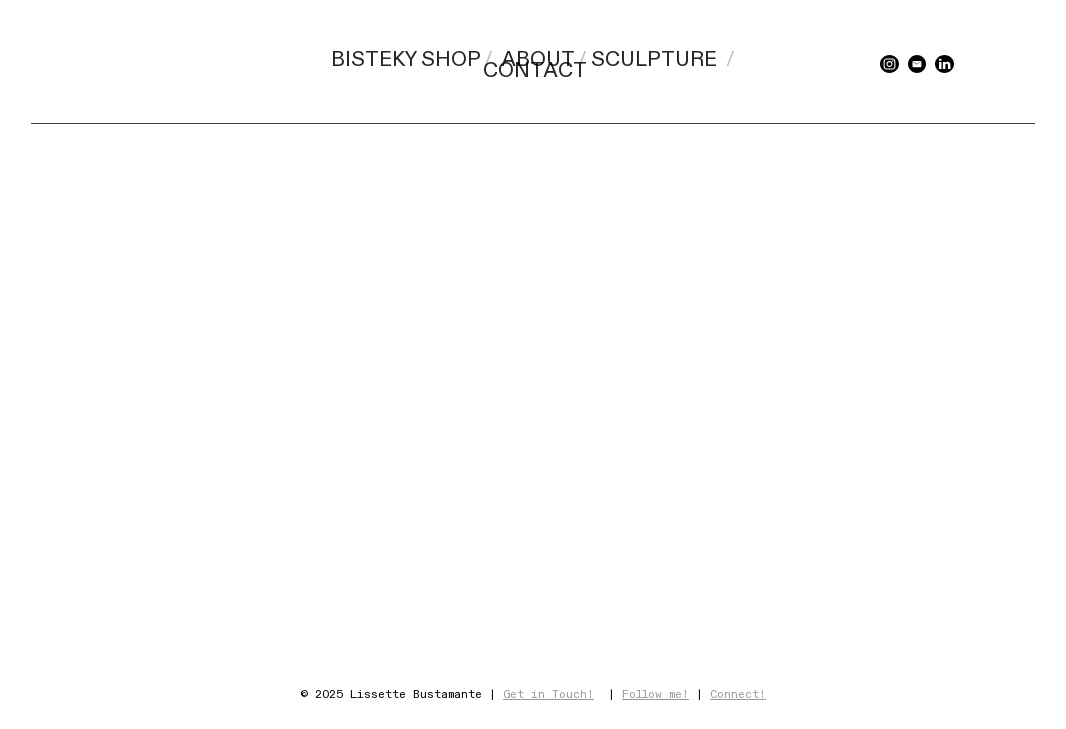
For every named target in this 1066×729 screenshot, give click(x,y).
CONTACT (535, 71)
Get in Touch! (548, 694)
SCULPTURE (654, 60)
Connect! (738, 694)
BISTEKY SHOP (405, 60)
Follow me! (655, 694)
